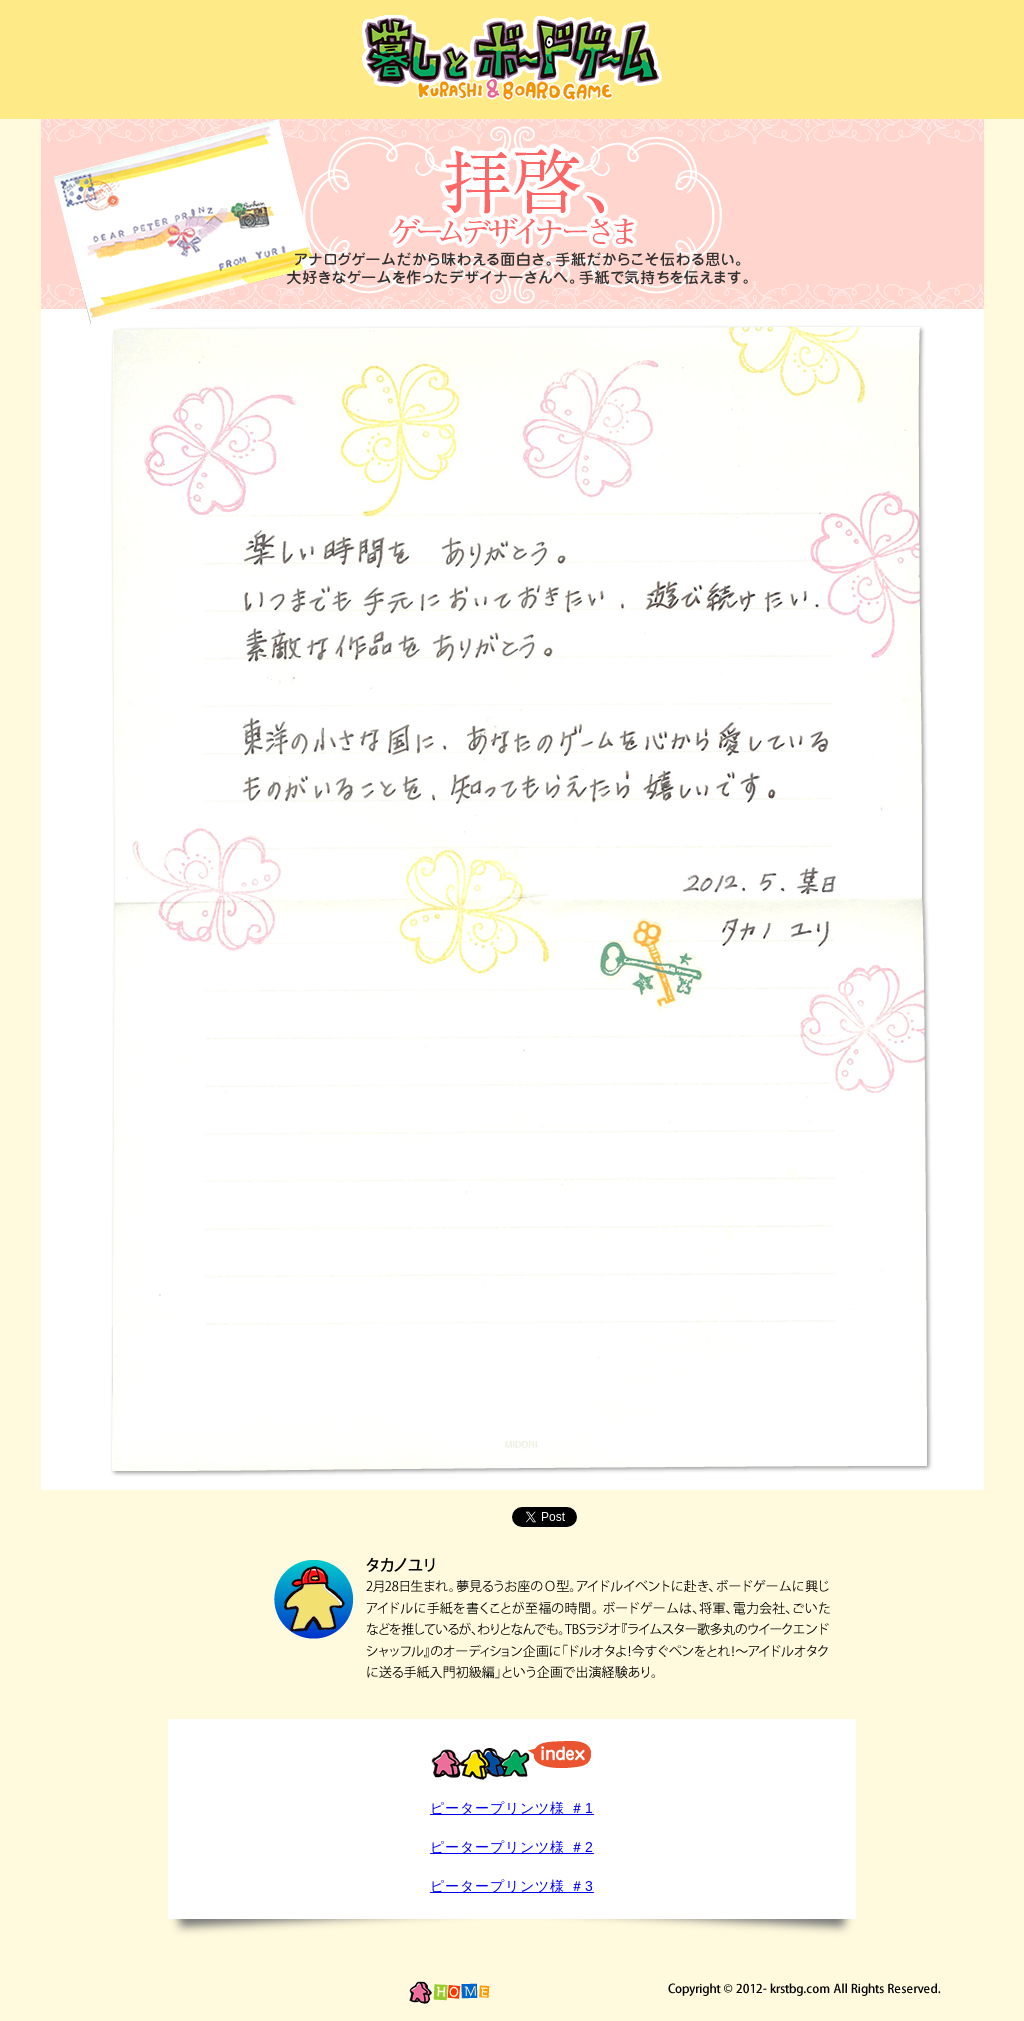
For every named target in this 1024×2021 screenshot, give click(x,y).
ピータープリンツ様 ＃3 (512, 1886)
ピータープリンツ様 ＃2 (512, 1847)
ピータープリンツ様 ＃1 (512, 1808)
